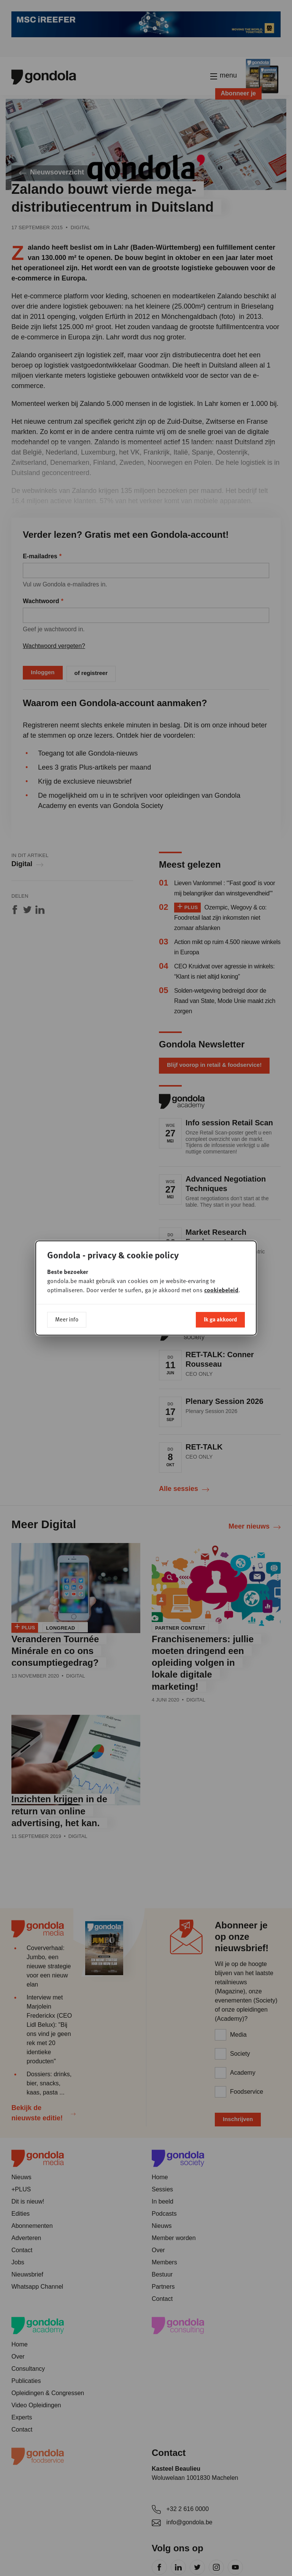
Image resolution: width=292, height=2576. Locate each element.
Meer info (66, 1319)
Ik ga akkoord (220, 1319)
